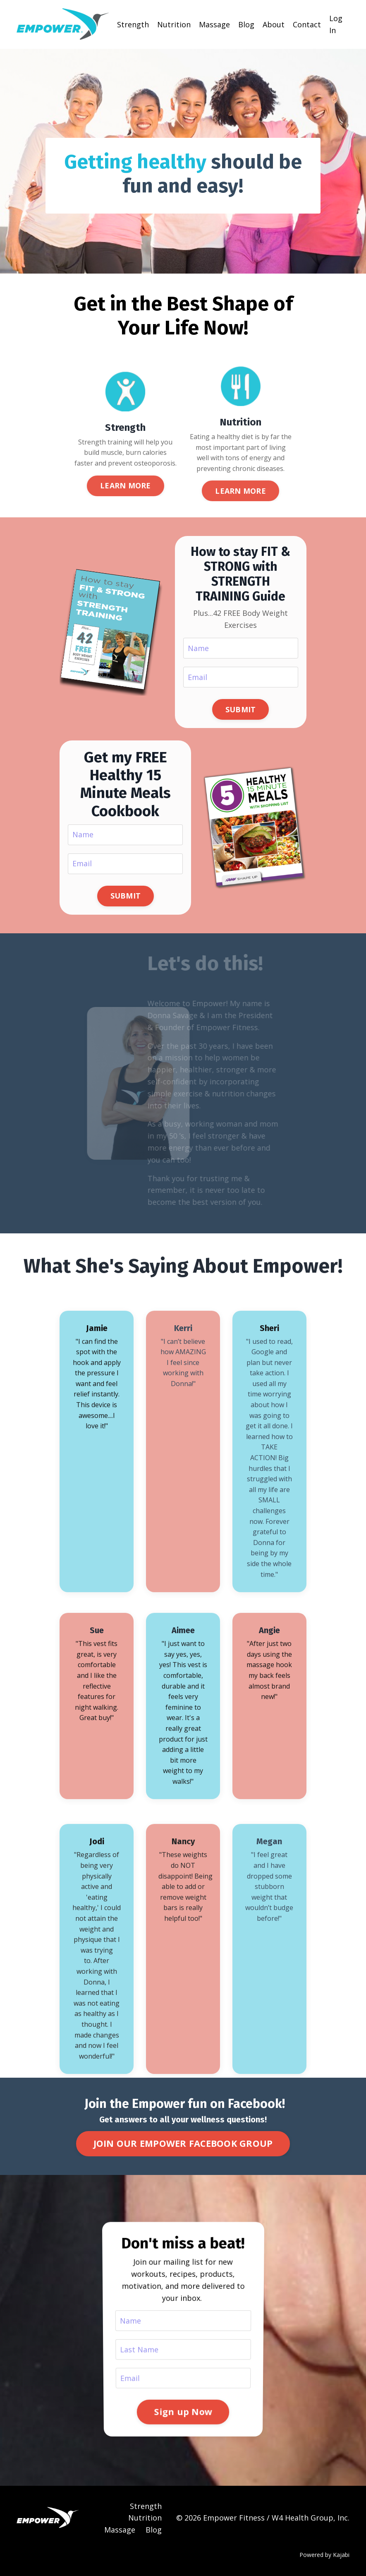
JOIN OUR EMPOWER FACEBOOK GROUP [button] (183, 2143)
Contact (307, 24)
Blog (246, 24)
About (274, 24)
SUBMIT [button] (240, 709)
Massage (214, 24)
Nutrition (174, 24)
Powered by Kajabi (324, 2555)
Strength (133, 24)
